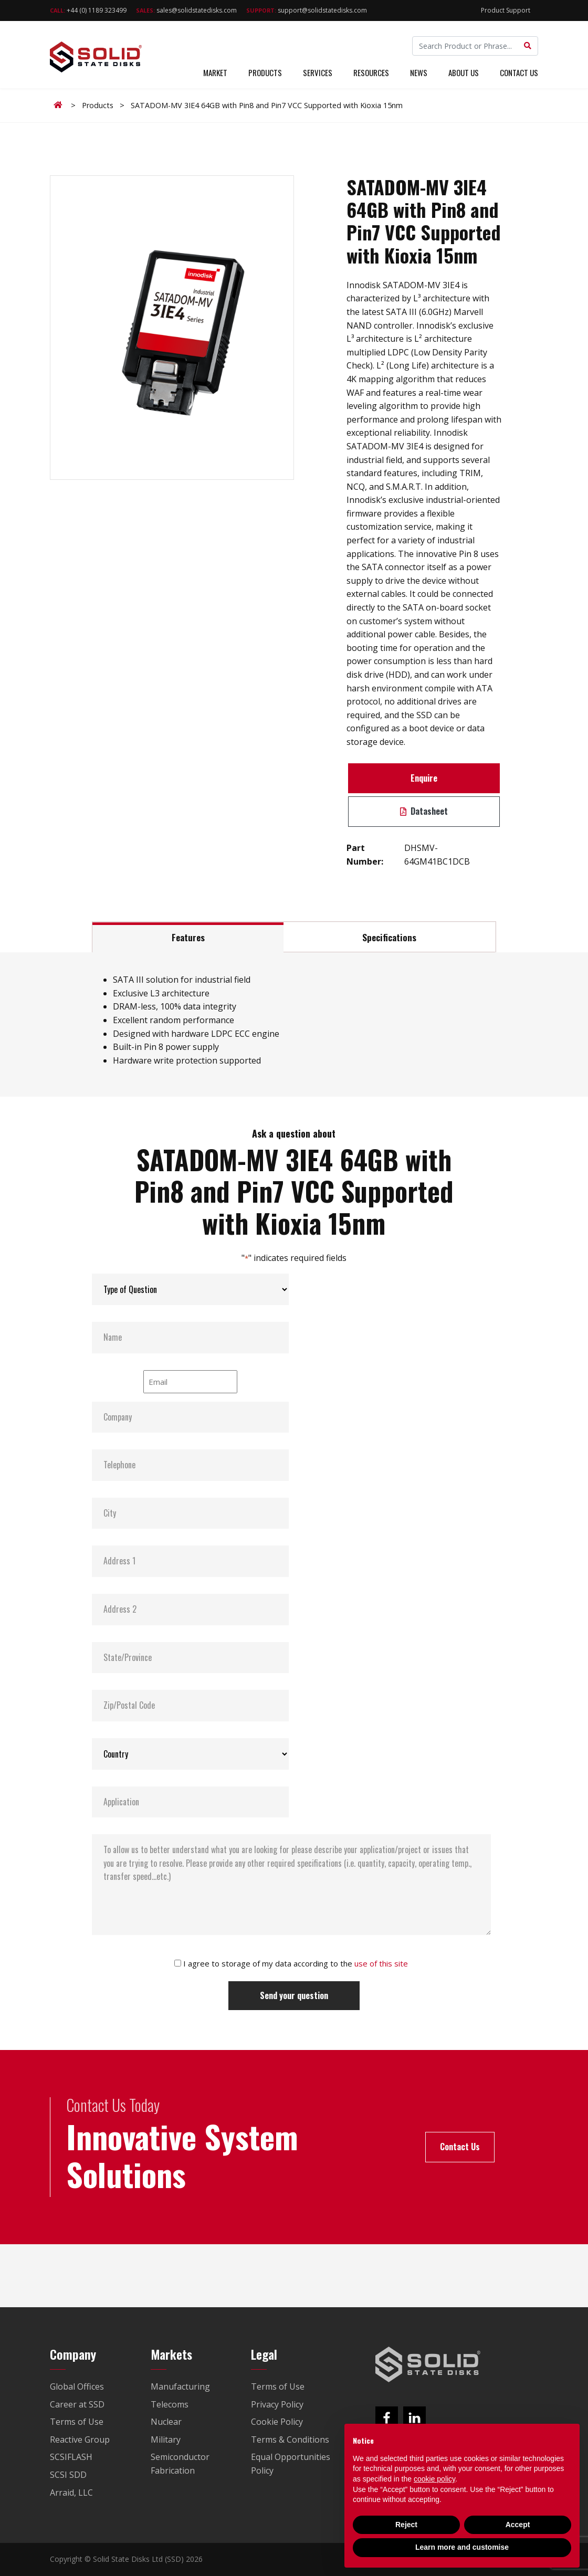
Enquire (424, 778)
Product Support (505, 10)
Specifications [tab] (389, 937)
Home (60, 105)
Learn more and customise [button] (462, 2547)
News (418, 72)
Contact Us (519, 72)
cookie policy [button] (434, 2479)
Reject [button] (406, 2524)
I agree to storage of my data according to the (295, 1963)
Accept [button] (518, 2524)
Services (317, 72)
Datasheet (424, 811)
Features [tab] (188, 937)
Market (215, 72)
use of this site (381, 1963)
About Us (463, 72)
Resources (371, 72)
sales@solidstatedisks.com (186, 10)
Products (265, 72)
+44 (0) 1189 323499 (88, 10)
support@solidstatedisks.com (306, 10)
